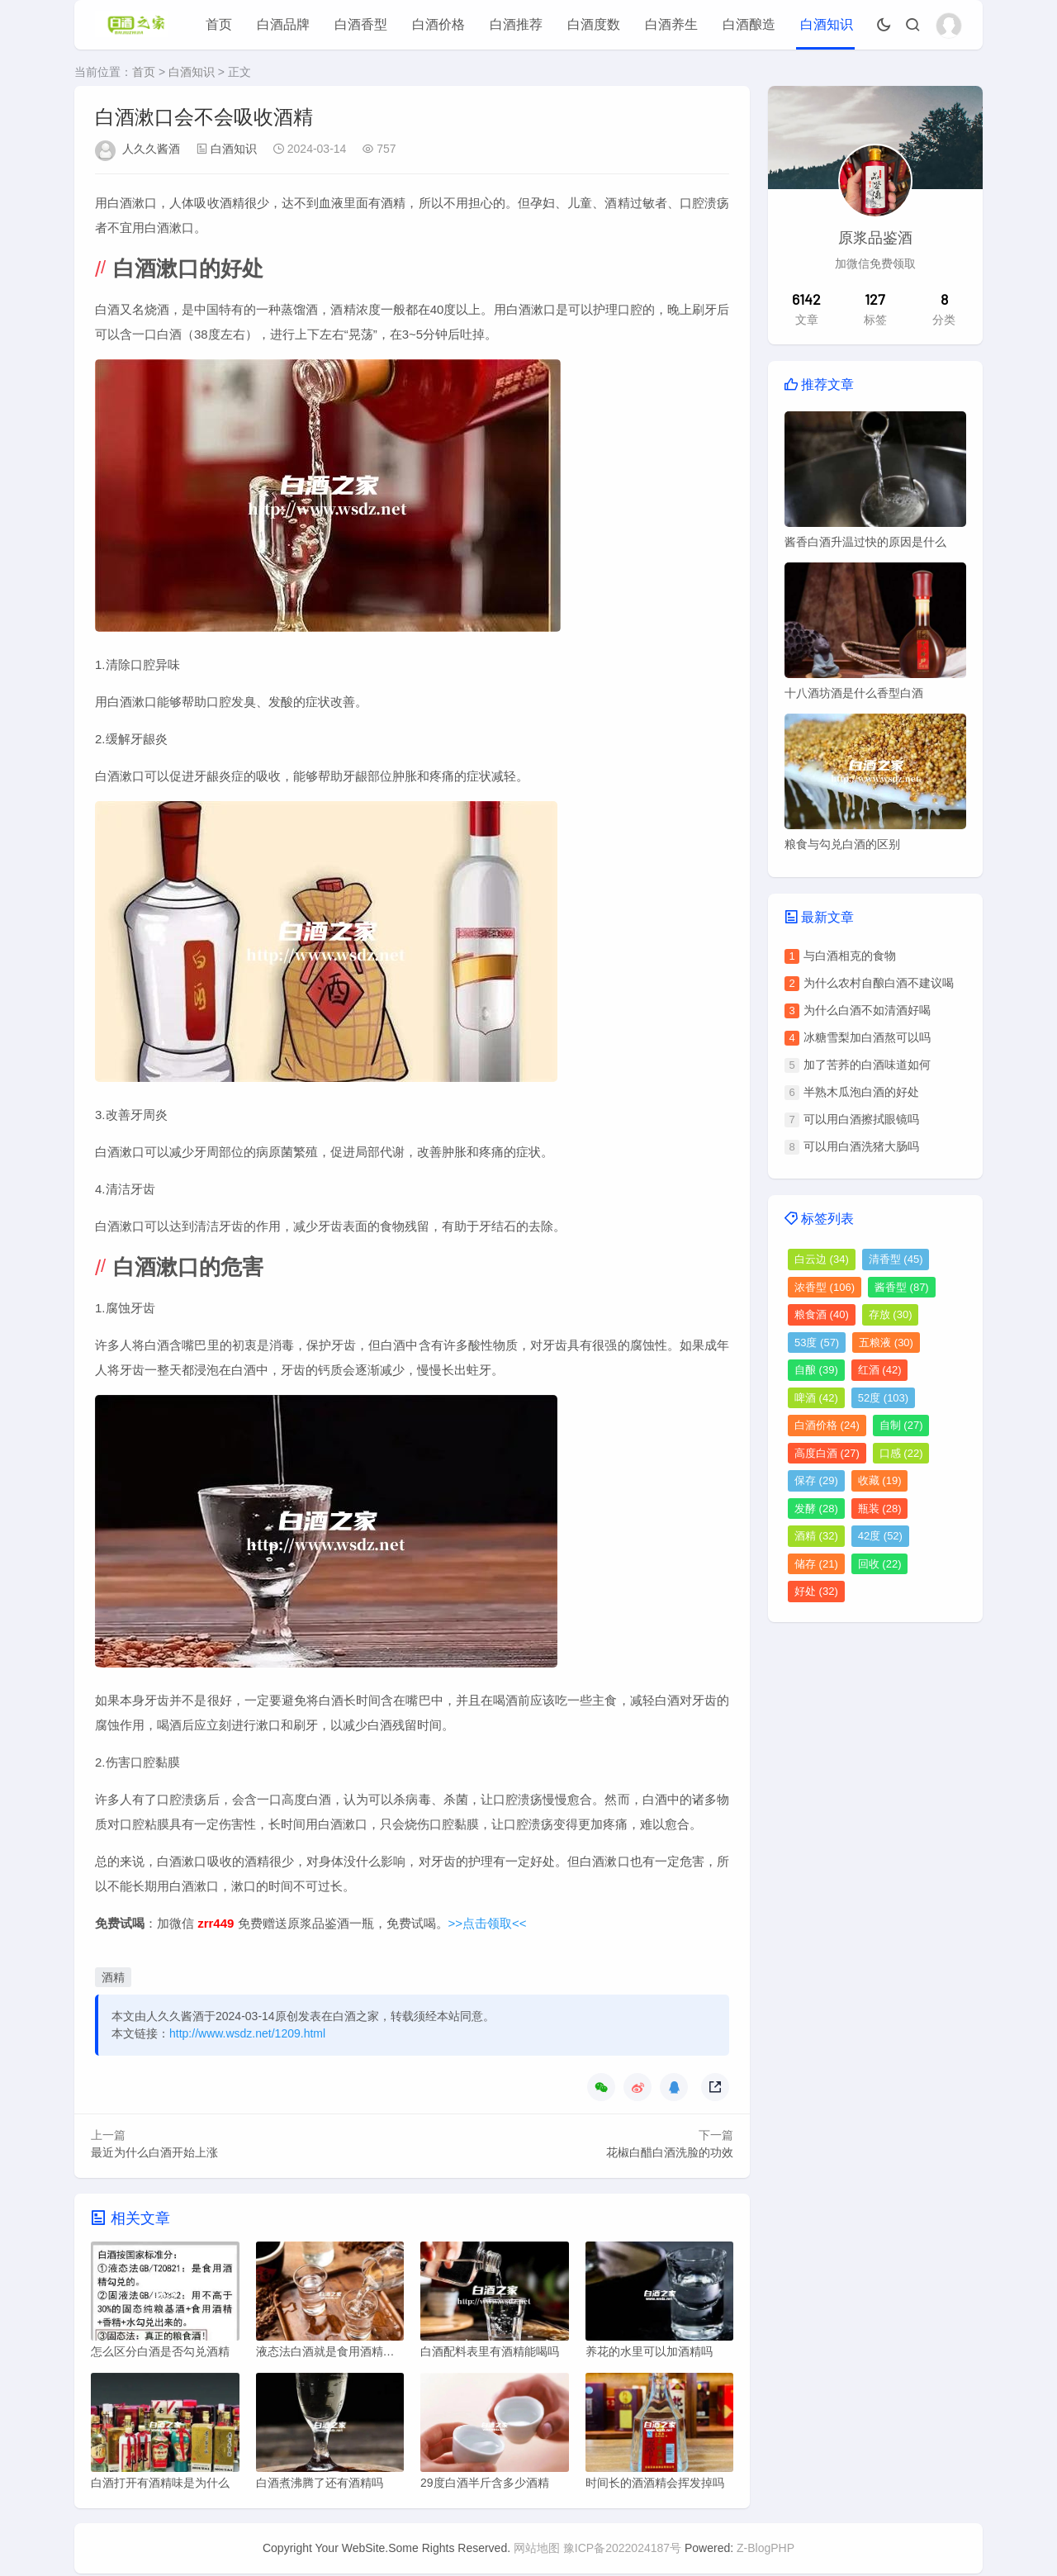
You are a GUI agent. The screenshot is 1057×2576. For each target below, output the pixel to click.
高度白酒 (827, 1453)
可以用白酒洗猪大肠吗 (861, 1146)
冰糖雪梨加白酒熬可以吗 (867, 1037)
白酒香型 (360, 24)
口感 (901, 1453)
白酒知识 (826, 24)
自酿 (816, 1370)
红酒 (880, 1370)
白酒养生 (671, 24)
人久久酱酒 (151, 148)
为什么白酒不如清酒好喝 (867, 1010)
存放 (890, 1314)
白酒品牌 (283, 24)
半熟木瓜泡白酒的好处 (861, 1091)
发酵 (816, 1508)
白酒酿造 (749, 24)
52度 (883, 1398)
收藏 (880, 1480)
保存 (816, 1480)
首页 (219, 24)
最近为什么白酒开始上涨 (154, 2152)
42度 (880, 1536)
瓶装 (880, 1508)
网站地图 (537, 2550)
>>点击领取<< (487, 1923)
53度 (816, 1342)
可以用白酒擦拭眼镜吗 (861, 1119)
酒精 (113, 1977)
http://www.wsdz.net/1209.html (247, 2033)
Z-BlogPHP (765, 2550)
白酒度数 (593, 24)
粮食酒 (821, 1314)
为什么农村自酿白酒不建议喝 (878, 982)
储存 (816, 1564)
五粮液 (886, 1342)
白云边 (821, 1259)
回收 (880, 1564)
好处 (816, 1591)
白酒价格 (438, 24)
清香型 (896, 1259)
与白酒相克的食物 (849, 955)
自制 (901, 1425)
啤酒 (816, 1398)
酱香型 (902, 1287)
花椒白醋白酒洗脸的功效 (669, 2152)
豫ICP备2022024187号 (622, 2550)
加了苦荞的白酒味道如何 (867, 1064)
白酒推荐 (516, 24)
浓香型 (824, 1287)
